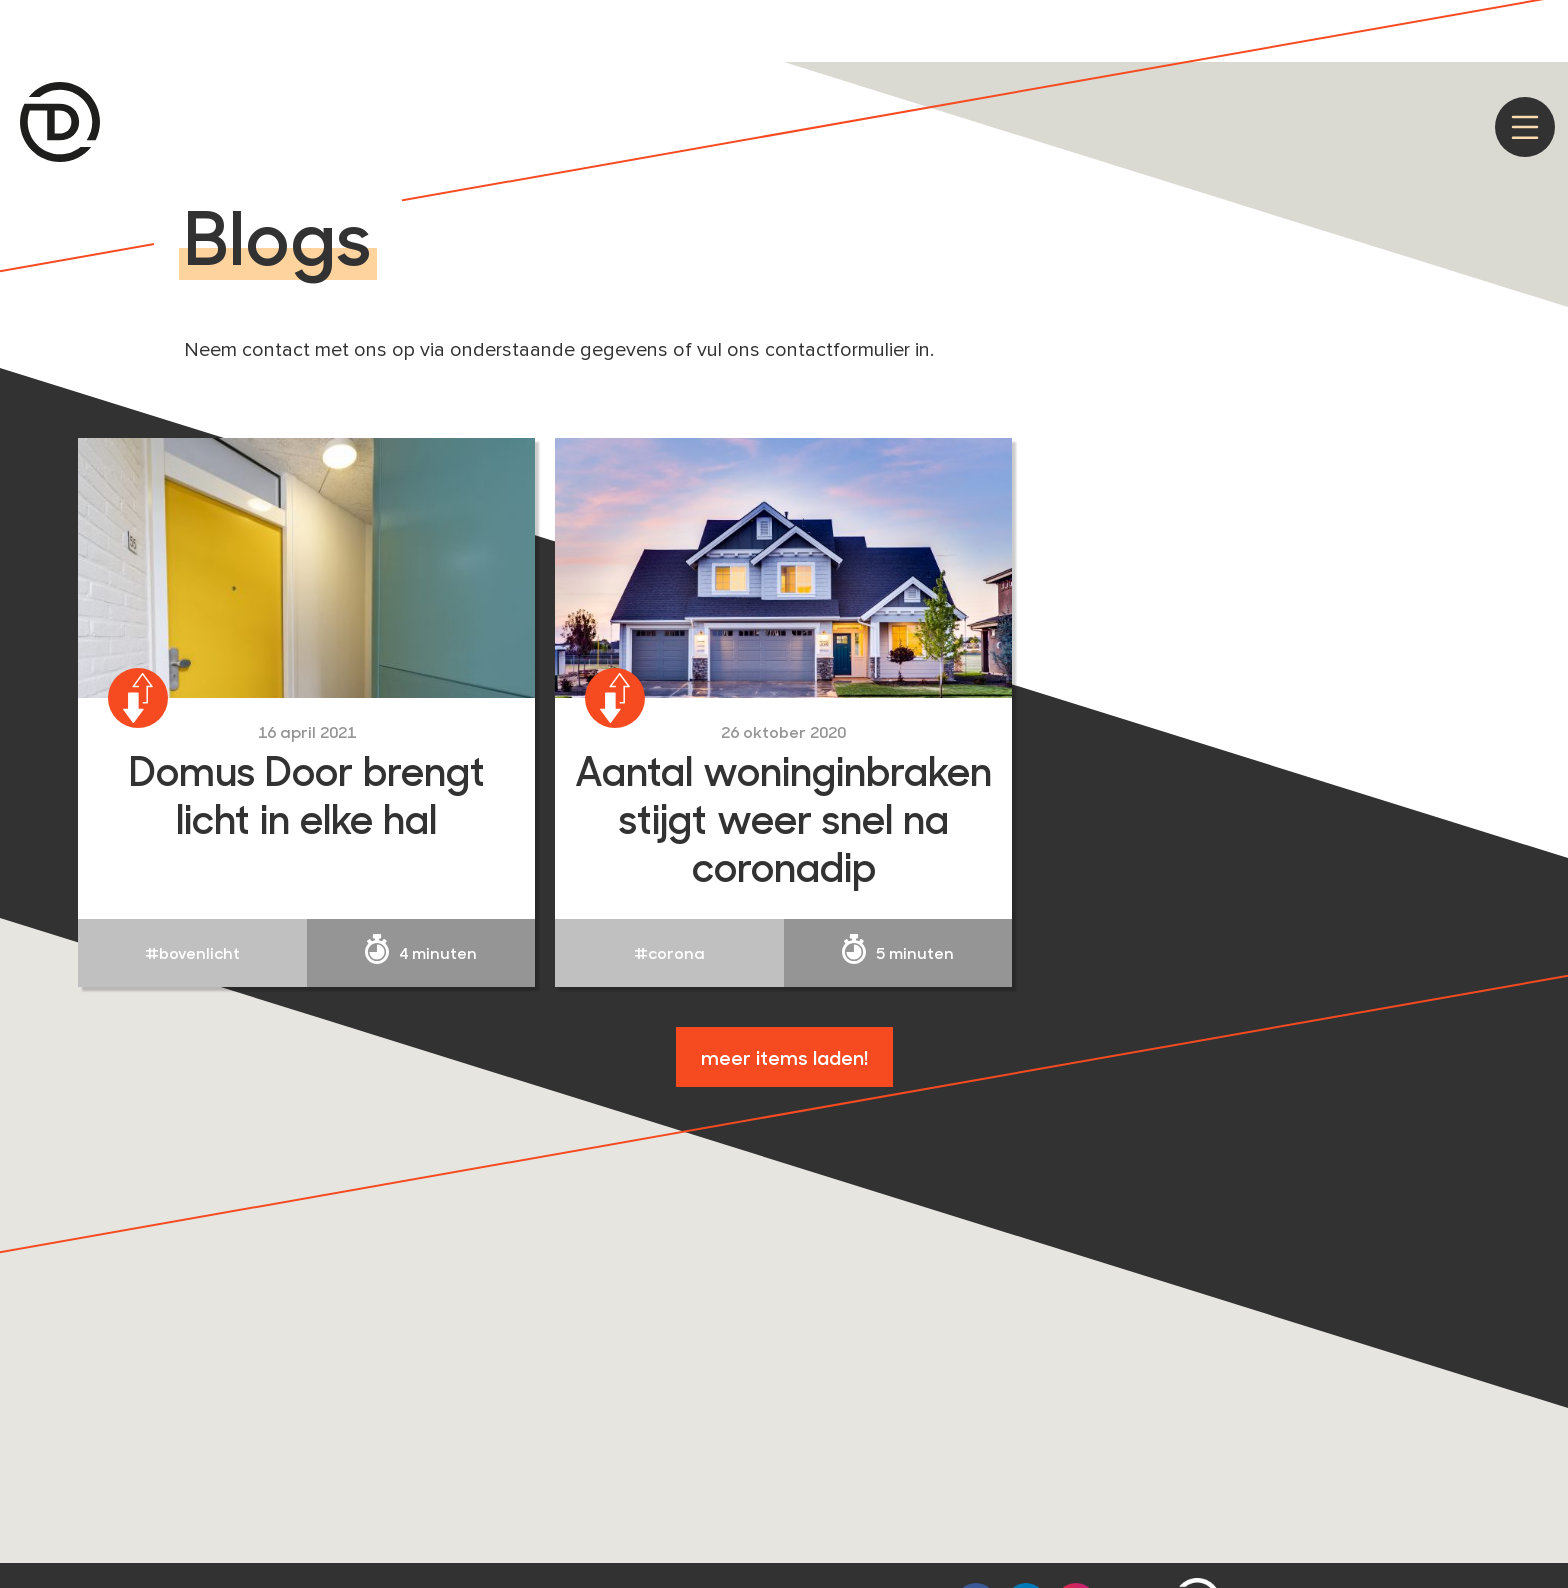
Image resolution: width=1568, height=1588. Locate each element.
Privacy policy (1339, 25)
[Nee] (1543, 27)
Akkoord (1227, 25)
